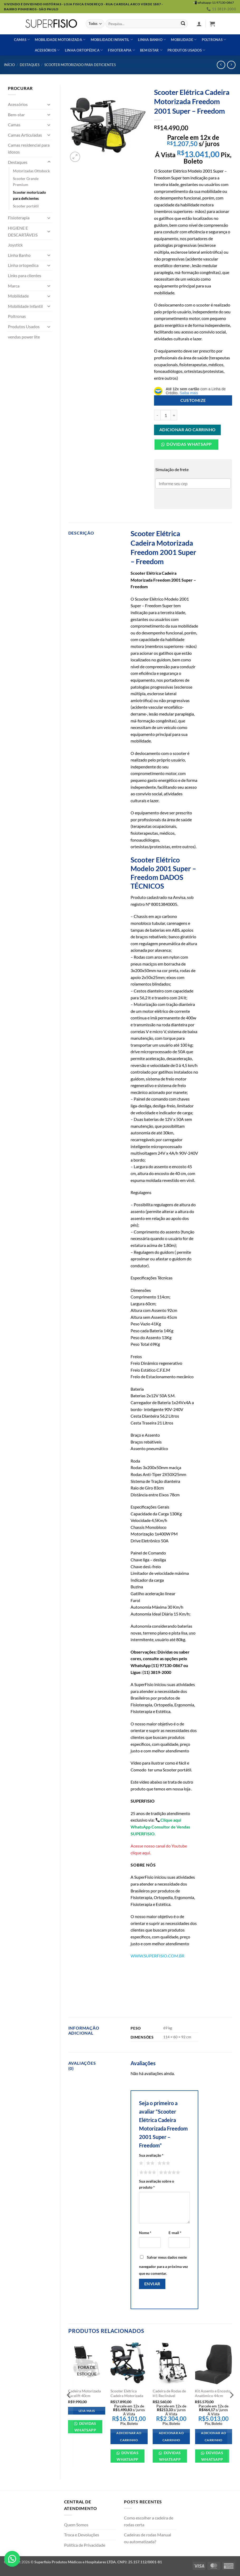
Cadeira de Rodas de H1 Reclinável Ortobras (169, 2396)
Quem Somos (76, 2524)
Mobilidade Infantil (112, 39)
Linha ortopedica (23, 265)
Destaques (30, 65)
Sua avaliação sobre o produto (156, 2184)
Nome (145, 2232)
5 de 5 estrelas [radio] (168, 2172)
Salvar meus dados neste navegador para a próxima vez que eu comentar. (163, 2265)
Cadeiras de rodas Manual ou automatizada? (147, 2538)
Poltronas (214, 39)
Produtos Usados (24, 326)
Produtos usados (186, 50)
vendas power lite (24, 336)
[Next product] (221, 65)
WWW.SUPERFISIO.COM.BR (157, 1955)
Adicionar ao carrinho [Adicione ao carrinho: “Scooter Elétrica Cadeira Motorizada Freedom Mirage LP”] (128, 2436)
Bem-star (16, 114)
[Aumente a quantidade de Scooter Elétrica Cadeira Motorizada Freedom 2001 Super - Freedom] (174, 415)
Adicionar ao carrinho (187, 429)
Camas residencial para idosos (29, 148)
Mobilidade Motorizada (60, 39)
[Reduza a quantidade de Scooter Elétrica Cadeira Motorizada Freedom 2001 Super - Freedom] (157, 415)
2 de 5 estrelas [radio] (150, 2163)
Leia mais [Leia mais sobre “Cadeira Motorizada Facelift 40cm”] (87, 2410)
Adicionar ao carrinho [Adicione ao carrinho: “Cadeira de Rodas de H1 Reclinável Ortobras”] (171, 2436)
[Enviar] (183, 23)
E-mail (175, 2232)
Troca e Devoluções (81, 2534)
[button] (199, 24)
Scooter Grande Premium (26, 181)
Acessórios (47, 50)
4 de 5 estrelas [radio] (147, 2172)
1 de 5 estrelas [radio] (140, 2163)
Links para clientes (24, 275)
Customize (193, 400)
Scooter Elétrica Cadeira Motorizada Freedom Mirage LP (127, 2396)
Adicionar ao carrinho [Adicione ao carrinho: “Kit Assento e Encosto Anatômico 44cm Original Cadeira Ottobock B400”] (213, 2436)
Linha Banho (19, 255)
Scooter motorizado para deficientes (80, 65)
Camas (22, 39)
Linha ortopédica (84, 50)
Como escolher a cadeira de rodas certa (148, 2521)
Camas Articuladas (25, 134)
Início (9, 65)
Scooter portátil (26, 206)
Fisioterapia (121, 50)
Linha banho (152, 39)
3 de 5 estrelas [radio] (163, 2163)
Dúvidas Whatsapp (189, 444)
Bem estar (151, 50)
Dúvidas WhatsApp (85, 2426)
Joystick (15, 244)
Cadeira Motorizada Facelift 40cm (84, 2393)
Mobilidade (183, 39)
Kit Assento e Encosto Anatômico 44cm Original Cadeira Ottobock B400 (213, 2398)
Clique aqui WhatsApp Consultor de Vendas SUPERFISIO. (160, 1826)
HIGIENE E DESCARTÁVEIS (22, 231)
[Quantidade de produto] (165, 415)
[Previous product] (231, 65)
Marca (14, 285)
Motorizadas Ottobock (31, 171)
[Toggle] (49, 104)
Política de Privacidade (84, 2544)
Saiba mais (189, 393)
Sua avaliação (151, 2155)
